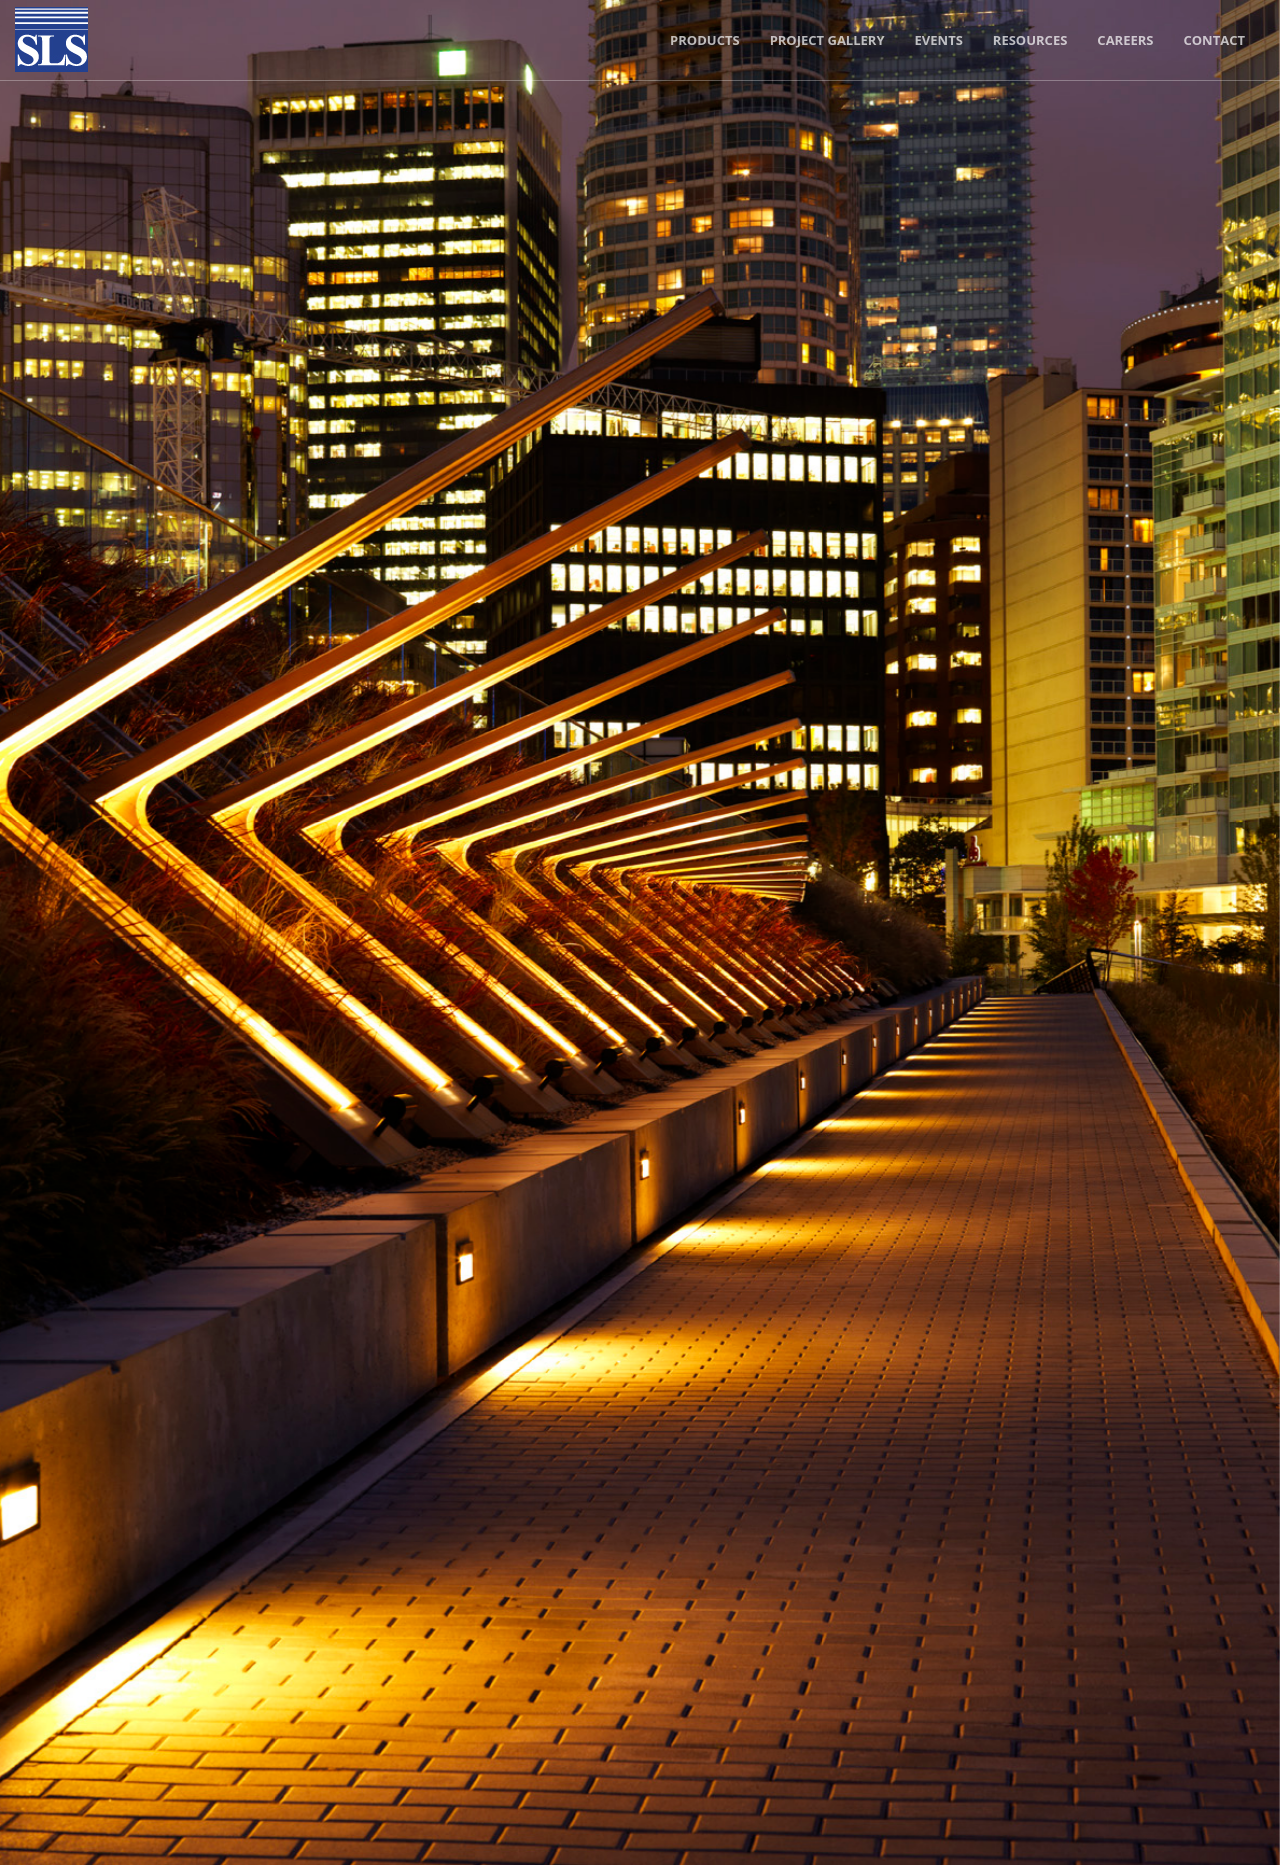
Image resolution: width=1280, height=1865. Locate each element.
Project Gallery (827, 40)
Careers (1125, 40)
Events (939, 40)
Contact (1214, 40)
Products (705, 40)
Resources (1030, 40)
